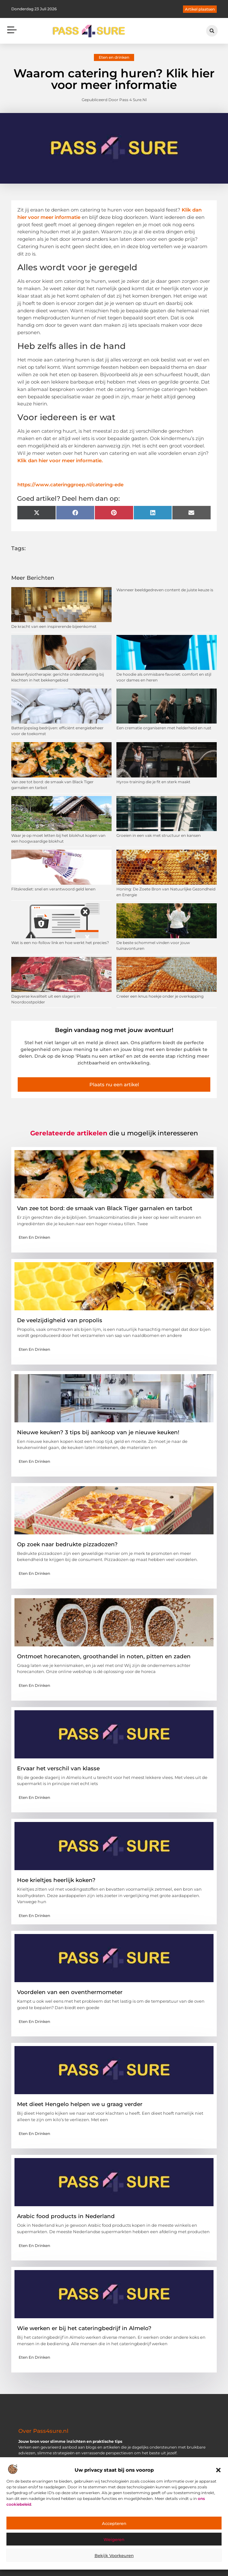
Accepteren (114, 2523)
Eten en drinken (114, 57)
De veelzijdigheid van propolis (59, 1320)
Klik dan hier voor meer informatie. (60, 460)
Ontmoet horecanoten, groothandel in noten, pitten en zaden (104, 1656)
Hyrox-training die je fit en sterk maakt (153, 781)
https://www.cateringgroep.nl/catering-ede (70, 484)
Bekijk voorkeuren (114, 2555)
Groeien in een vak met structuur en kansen (158, 835)
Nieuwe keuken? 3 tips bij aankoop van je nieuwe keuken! (98, 1432)
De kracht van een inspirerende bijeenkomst (53, 626)
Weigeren (114, 2539)
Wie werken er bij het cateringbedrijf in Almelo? (84, 2328)
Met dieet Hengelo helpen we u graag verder (79, 2104)
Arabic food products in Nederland (66, 2216)
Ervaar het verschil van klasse (58, 1768)
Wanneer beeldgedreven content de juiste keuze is (164, 589)
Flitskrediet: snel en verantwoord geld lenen (53, 889)
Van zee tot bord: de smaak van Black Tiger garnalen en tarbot (104, 1208)
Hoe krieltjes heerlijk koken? (56, 1880)
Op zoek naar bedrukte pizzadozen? (67, 1544)
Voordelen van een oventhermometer (70, 1992)
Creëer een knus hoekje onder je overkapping (160, 996)
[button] (218, 2470)
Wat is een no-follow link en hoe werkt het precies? (60, 942)
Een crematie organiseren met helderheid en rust (163, 727)
